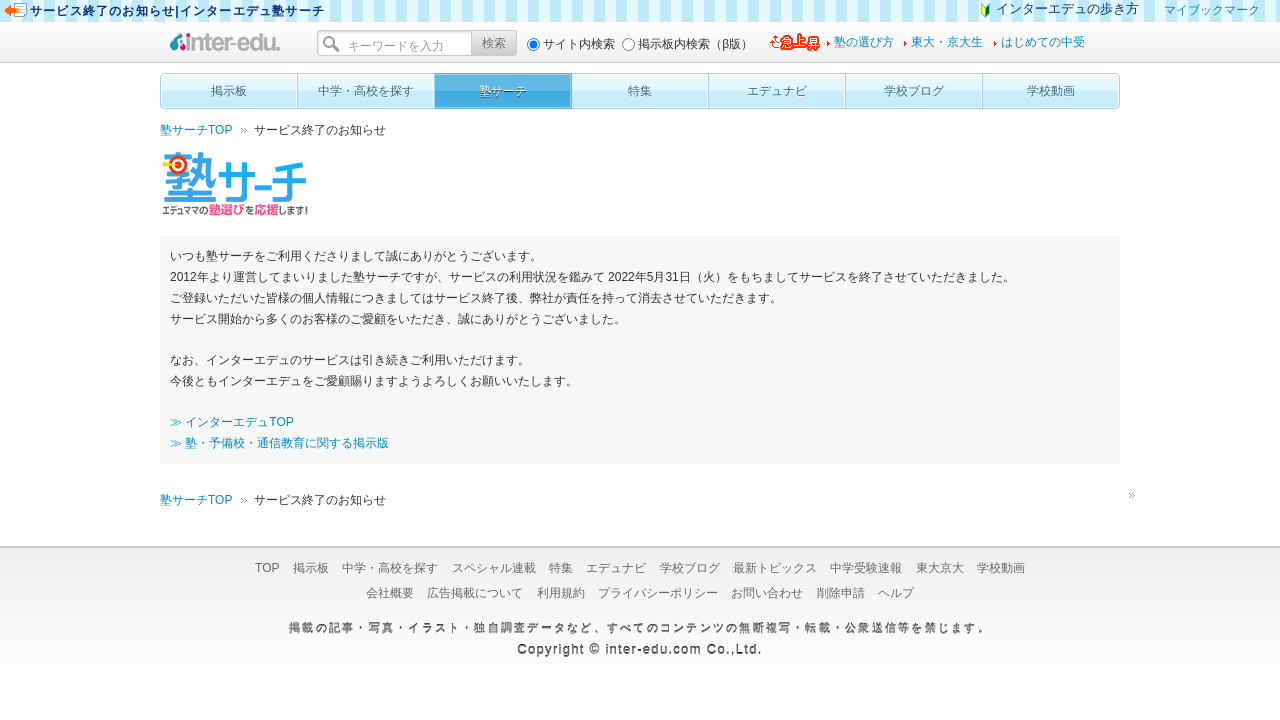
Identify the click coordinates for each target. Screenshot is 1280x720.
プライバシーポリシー (658, 593)
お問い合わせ (767, 593)
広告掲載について (475, 593)
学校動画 (1001, 568)
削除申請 (841, 593)
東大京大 (940, 568)
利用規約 (561, 593)
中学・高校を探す (390, 568)
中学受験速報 (866, 568)
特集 (561, 568)
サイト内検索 (579, 44)
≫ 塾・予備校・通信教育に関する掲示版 (279, 443)
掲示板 (311, 568)
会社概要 (390, 593)
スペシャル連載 (494, 568)
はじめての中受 (1043, 42)
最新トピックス (775, 568)
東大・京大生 (947, 42)
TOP (267, 568)
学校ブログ (690, 568)
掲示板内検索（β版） (695, 44)
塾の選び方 (864, 42)
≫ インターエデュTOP (232, 422)
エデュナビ (616, 568)
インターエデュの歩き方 (1067, 8)
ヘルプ (896, 593)
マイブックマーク (1212, 10)
